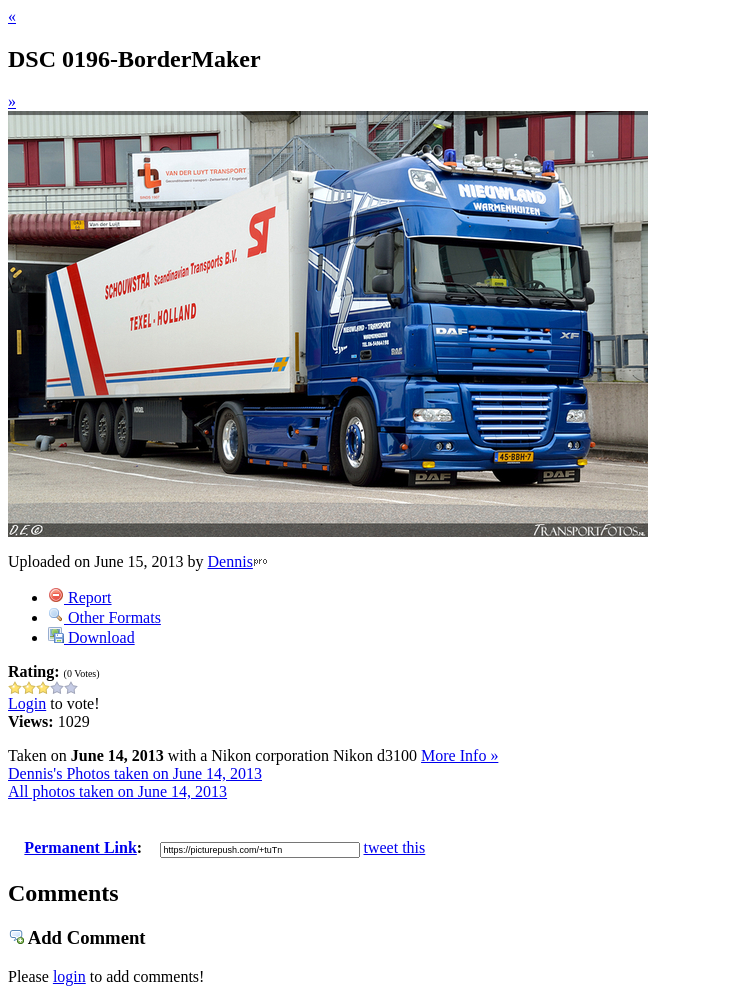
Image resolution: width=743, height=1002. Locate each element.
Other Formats (104, 617)
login (69, 976)
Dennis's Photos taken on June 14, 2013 (135, 773)
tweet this (395, 847)
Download (91, 637)
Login (27, 703)
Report (80, 597)
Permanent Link (80, 847)
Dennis (230, 561)
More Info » (459, 755)
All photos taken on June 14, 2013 (117, 791)
